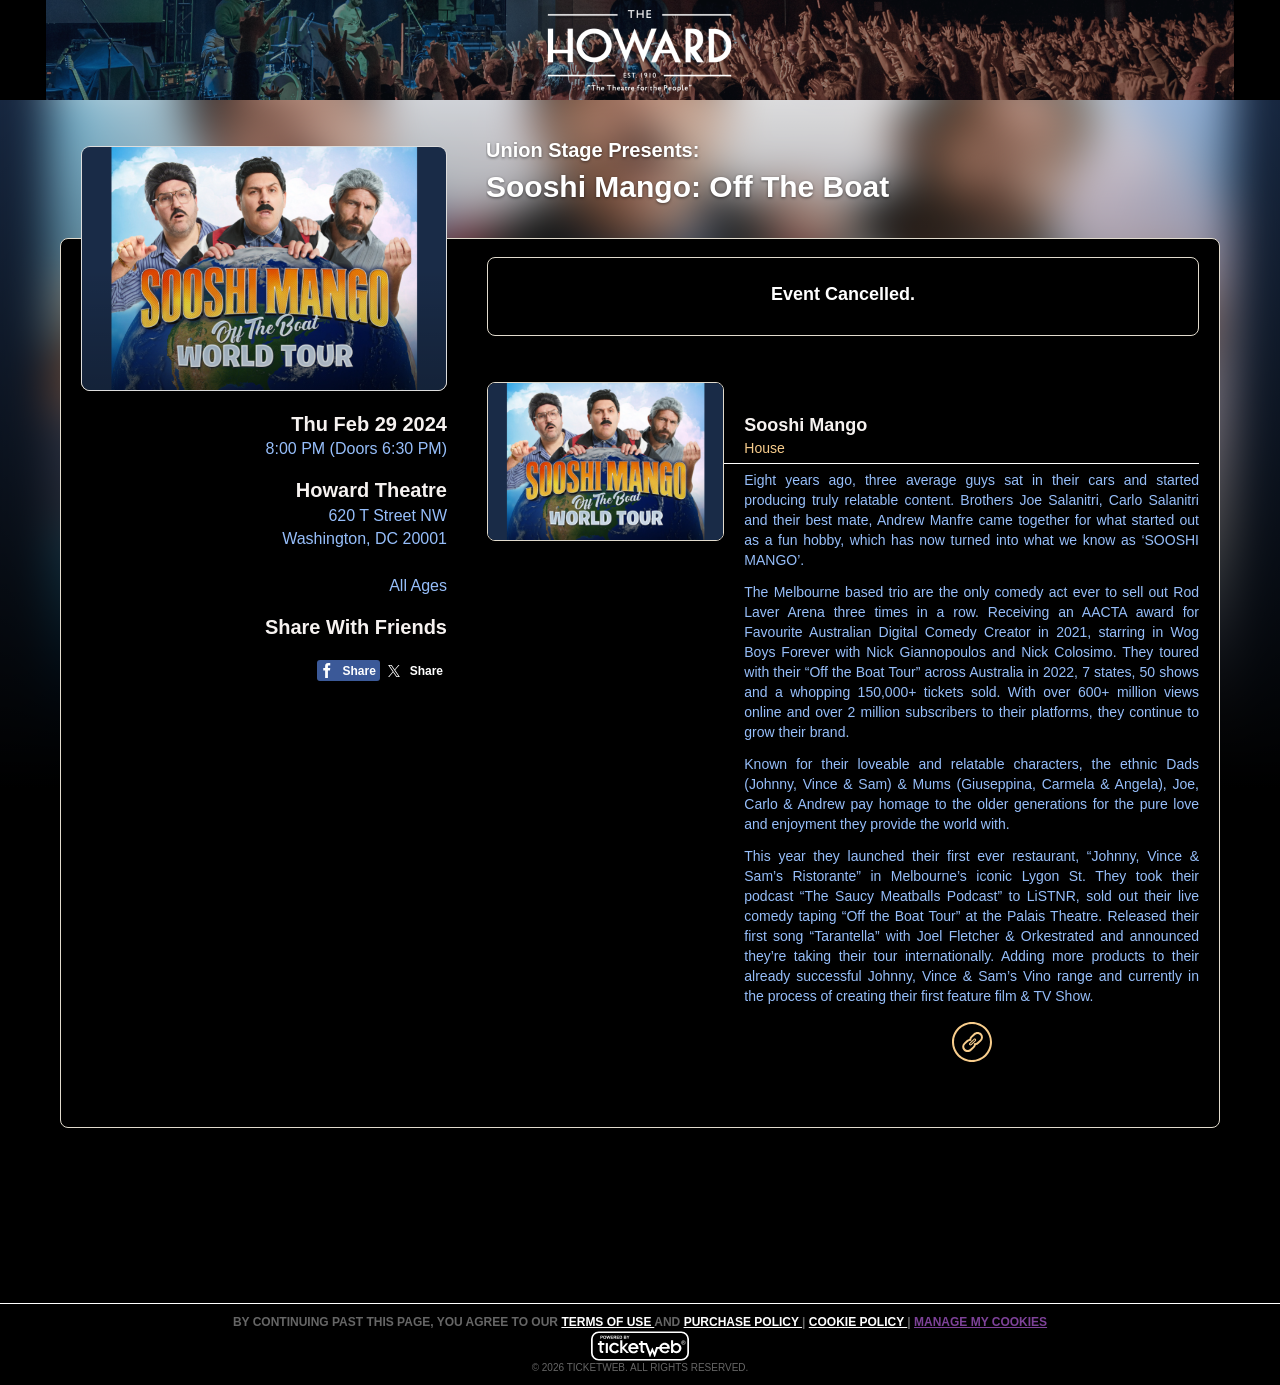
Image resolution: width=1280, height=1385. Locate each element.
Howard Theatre (371, 490)
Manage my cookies (980, 1322)
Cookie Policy (858, 1322)
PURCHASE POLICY (743, 1322)
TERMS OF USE (607, 1322)
